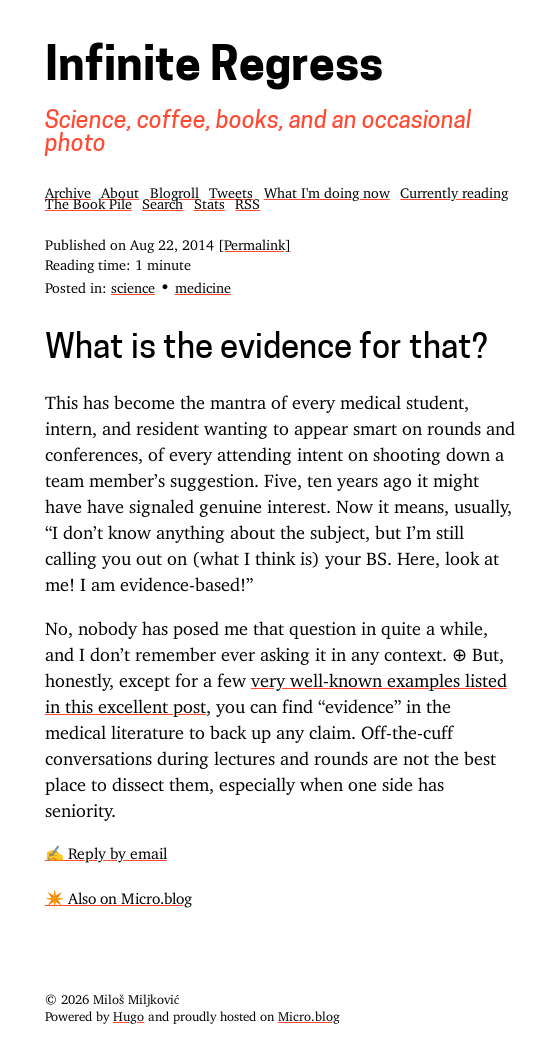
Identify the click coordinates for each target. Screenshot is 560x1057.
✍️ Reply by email (106, 849)
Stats (209, 200)
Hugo (128, 1013)
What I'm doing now (327, 189)
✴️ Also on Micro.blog (118, 894)
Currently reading (454, 189)
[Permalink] (254, 241)
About (120, 189)
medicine (203, 284)
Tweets (231, 189)
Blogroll (174, 189)
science (133, 284)
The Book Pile (88, 200)
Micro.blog (309, 1013)
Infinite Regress (214, 68)
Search (162, 200)
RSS (247, 200)
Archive (68, 189)
